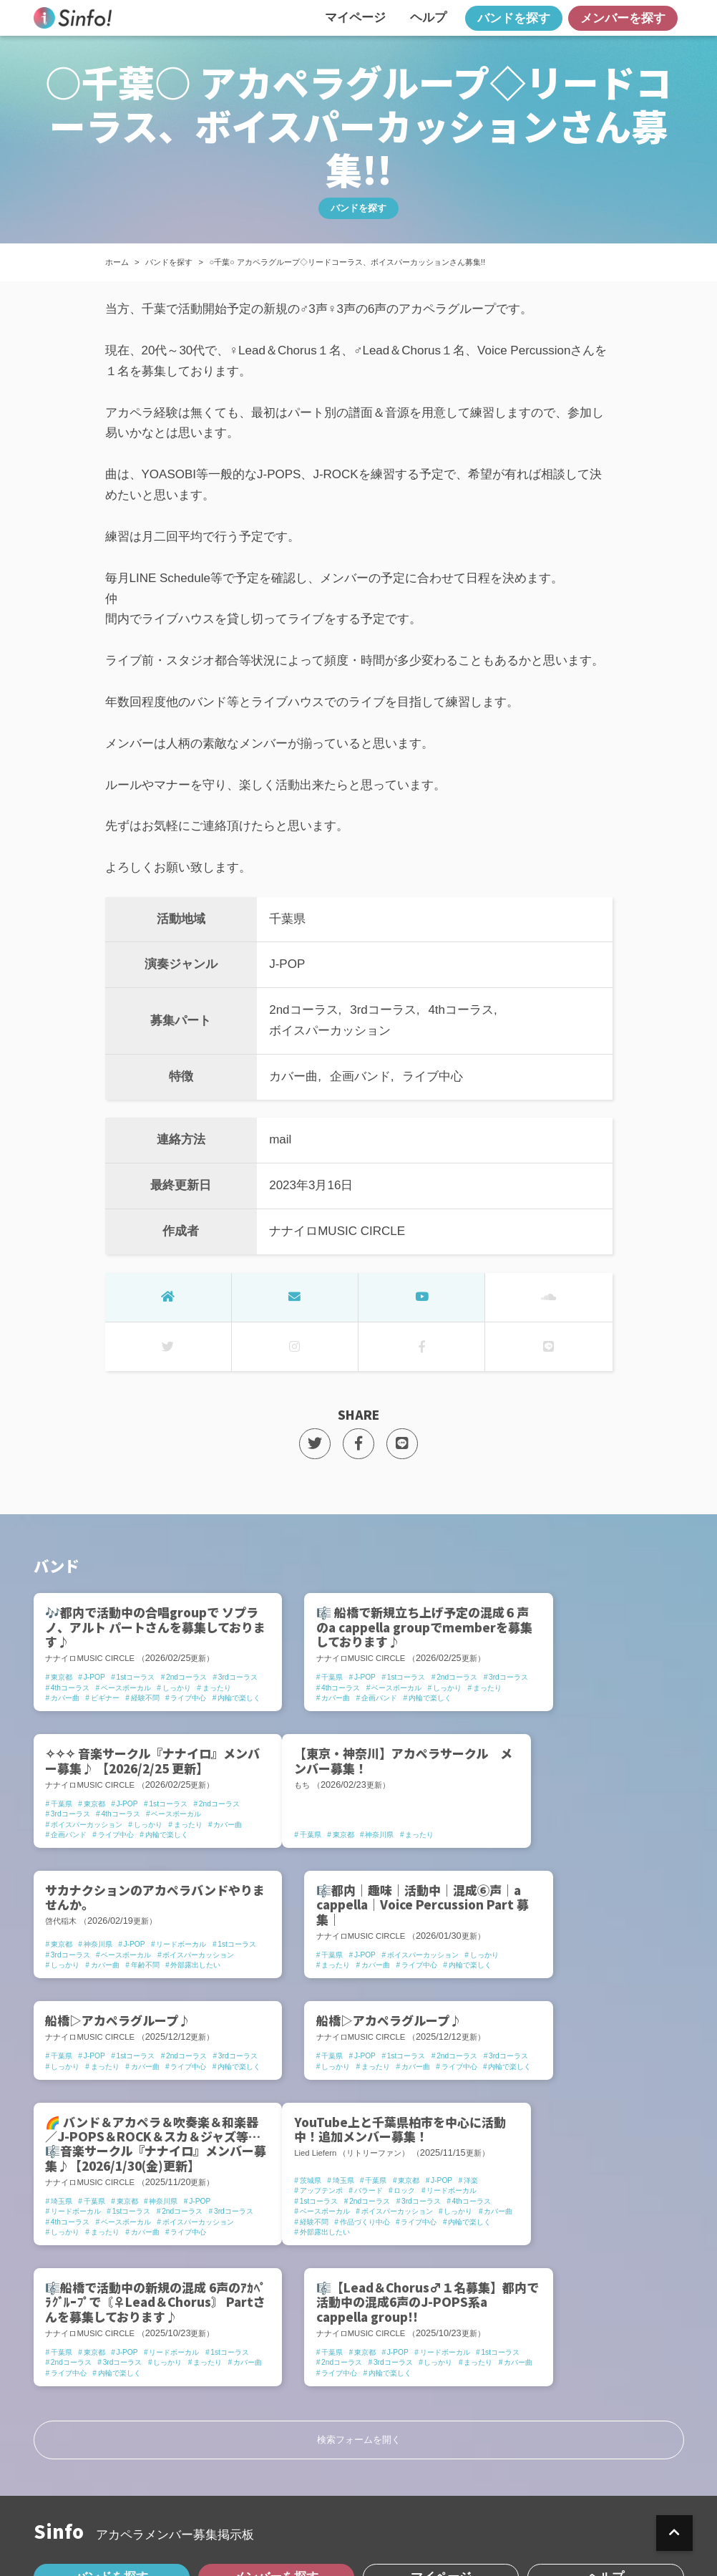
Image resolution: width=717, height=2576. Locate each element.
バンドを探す (513, 18)
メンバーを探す (622, 18)
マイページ (355, 17)
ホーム (117, 262)
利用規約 (313, 2507)
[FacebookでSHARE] (359, 1444)
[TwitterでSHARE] (314, 1444)
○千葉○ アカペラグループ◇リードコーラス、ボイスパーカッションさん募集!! (347, 262)
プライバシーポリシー (198, 2507)
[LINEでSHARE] (402, 1444)
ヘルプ (428, 17)
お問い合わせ (405, 2507)
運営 (484, 2507)
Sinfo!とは (79, 2507)
